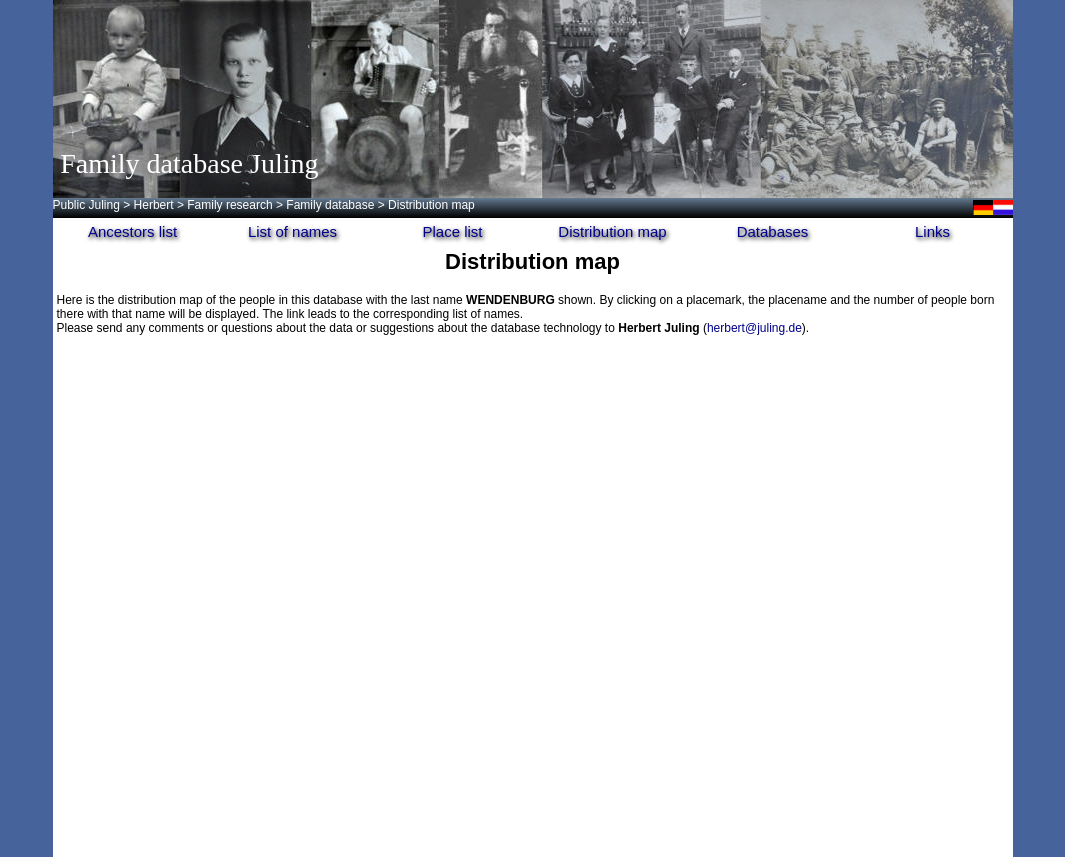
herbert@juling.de (754, 328)
